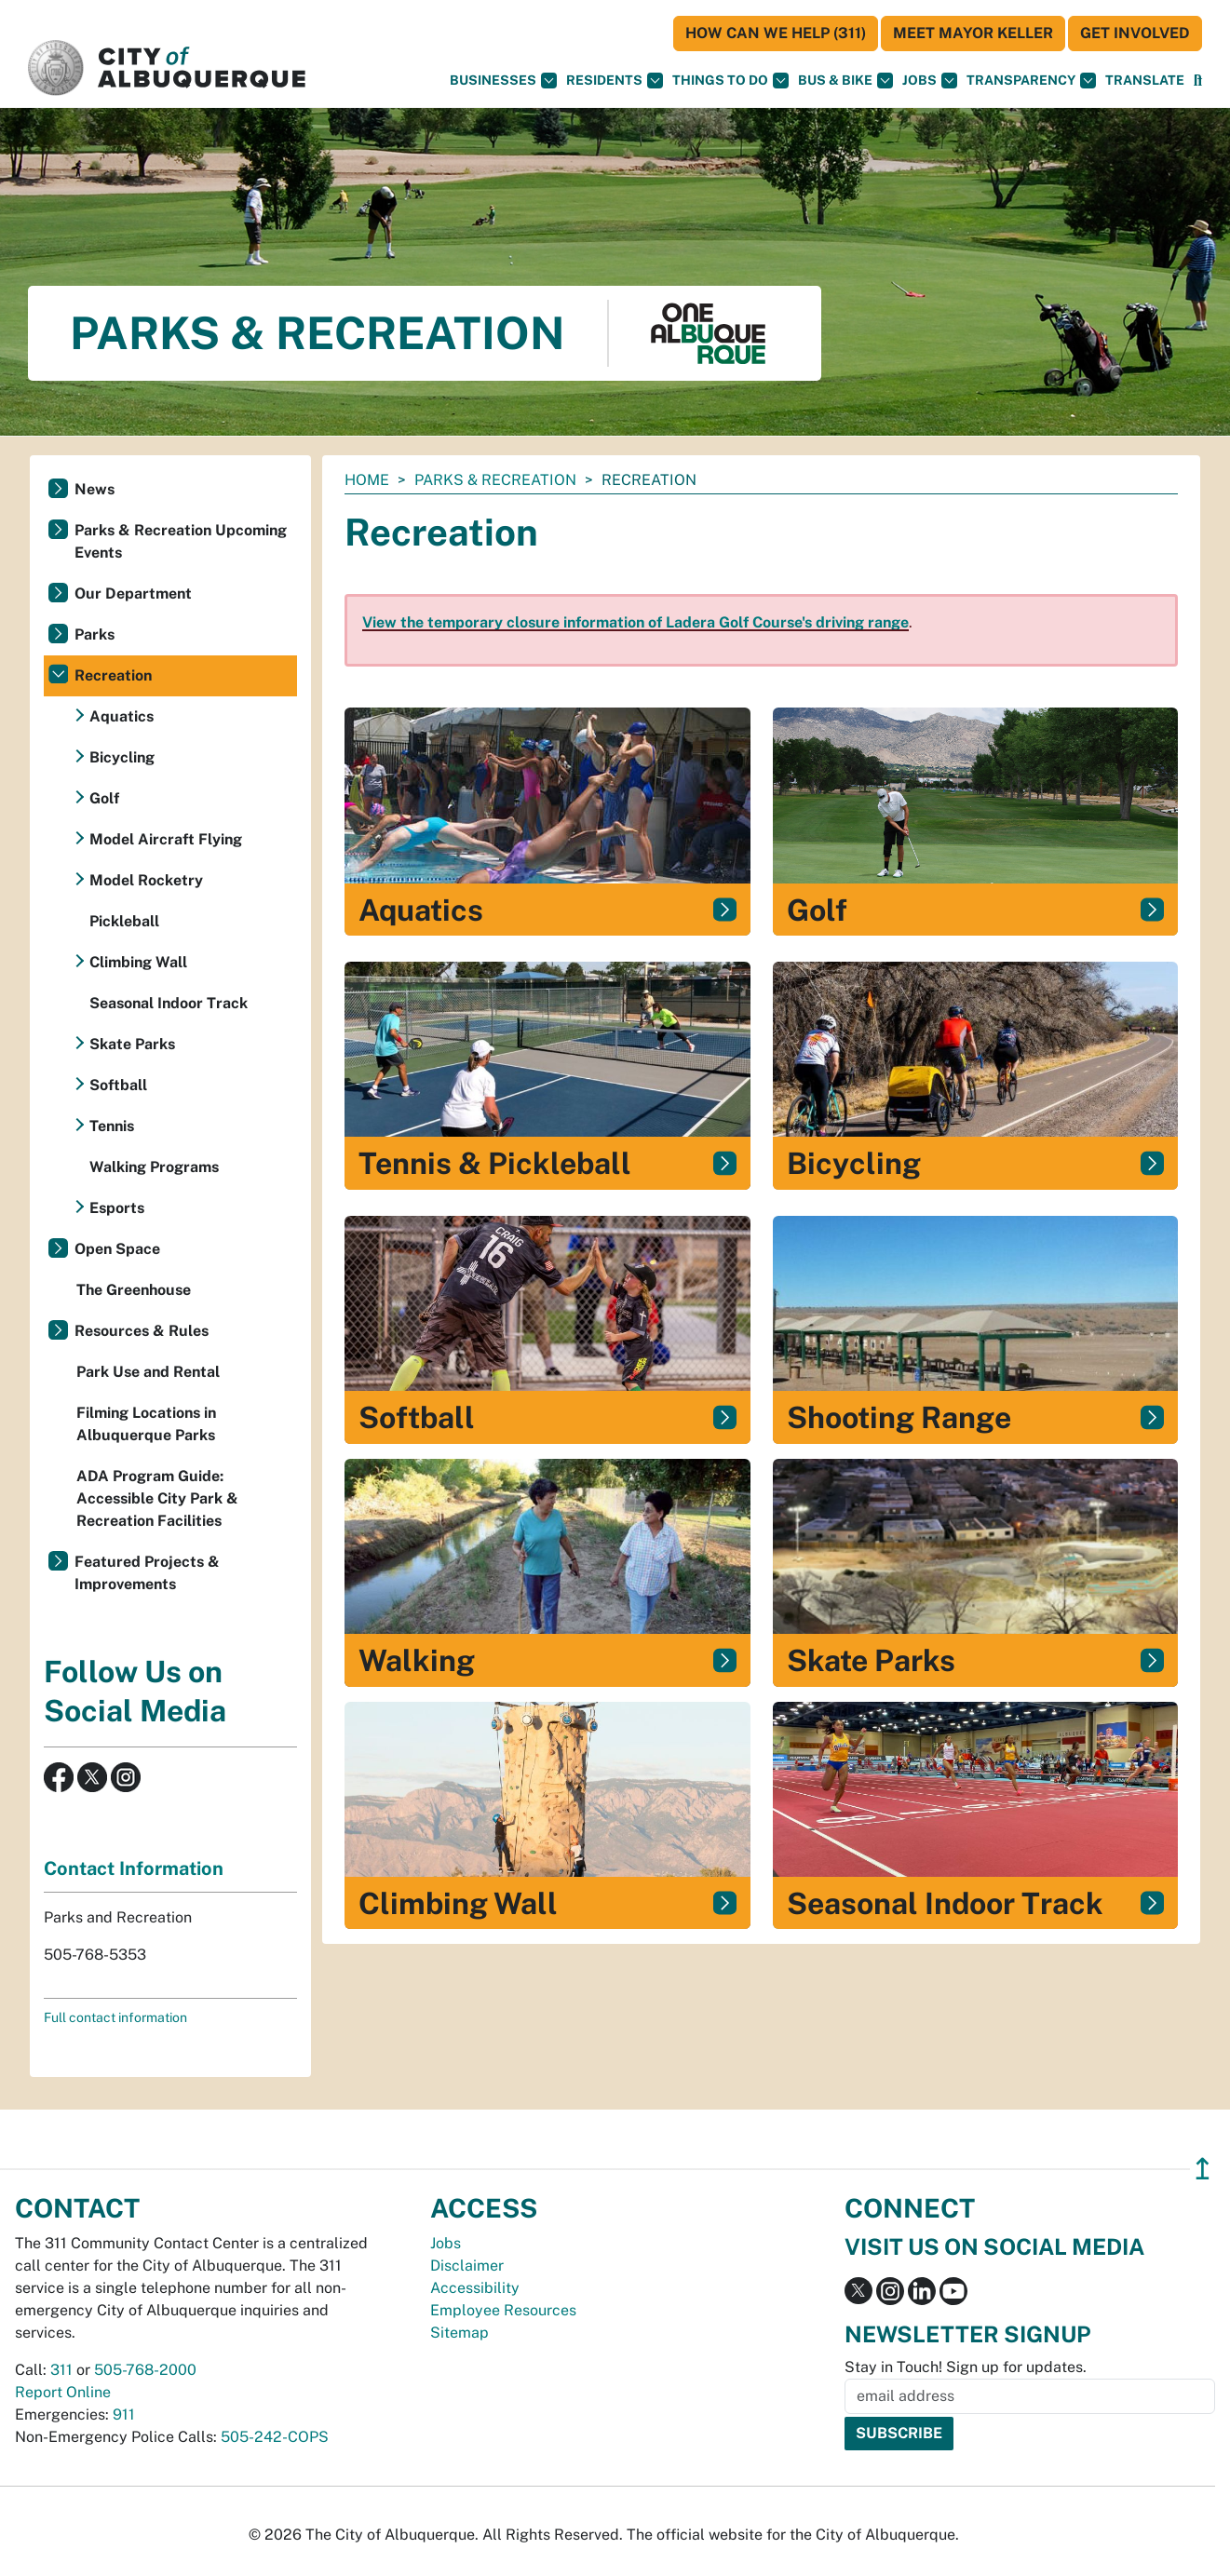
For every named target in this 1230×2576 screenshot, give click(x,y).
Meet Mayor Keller (973, 33)
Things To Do (730, 80)
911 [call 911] (124, 2414)
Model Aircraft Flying (165, 839)
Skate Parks (132, 1044)
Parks (94, 634)
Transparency (1031, 80)
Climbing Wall (138, 962)
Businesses (503, 80)
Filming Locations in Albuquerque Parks (146, 1424)
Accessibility (475, 2288)
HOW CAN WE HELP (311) (775, 33)
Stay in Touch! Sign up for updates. (966, 2367)
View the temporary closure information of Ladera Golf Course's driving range (635, 622)
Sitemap (459, 2332)
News (94, 489)
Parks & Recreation (495, 480)
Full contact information (115, 2017)
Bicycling (122, 757)
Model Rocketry (146, 880)
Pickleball (124, 921)
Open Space (117, 1249)
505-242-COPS (275, 2437)
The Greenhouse (133, 1290)
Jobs (929, 80)
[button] (1144, 80)
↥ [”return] (1202, 2168)
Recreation (113, 675)
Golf (104, 798)
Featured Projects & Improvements (147, 1573)
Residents (614, 80)
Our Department (133, 593)
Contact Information (133, 1868)
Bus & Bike (845, 80)
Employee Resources (503, 2310)
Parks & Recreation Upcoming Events (180, 541)
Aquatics (121, 716)
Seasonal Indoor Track (168, 1003)
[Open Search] (1198, 80)
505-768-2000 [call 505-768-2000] (145, 2370)
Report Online (63, 2392)
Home (367, 480)
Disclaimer (467, 2265)
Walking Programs (154, 1167)
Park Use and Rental (148, 1372)
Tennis (111, 1126)
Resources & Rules (141, 1331)
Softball (118, 1085)
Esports (116, 1208)
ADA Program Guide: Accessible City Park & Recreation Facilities (157, 1498)
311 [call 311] (61, 2370)
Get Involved (1135, 33)
